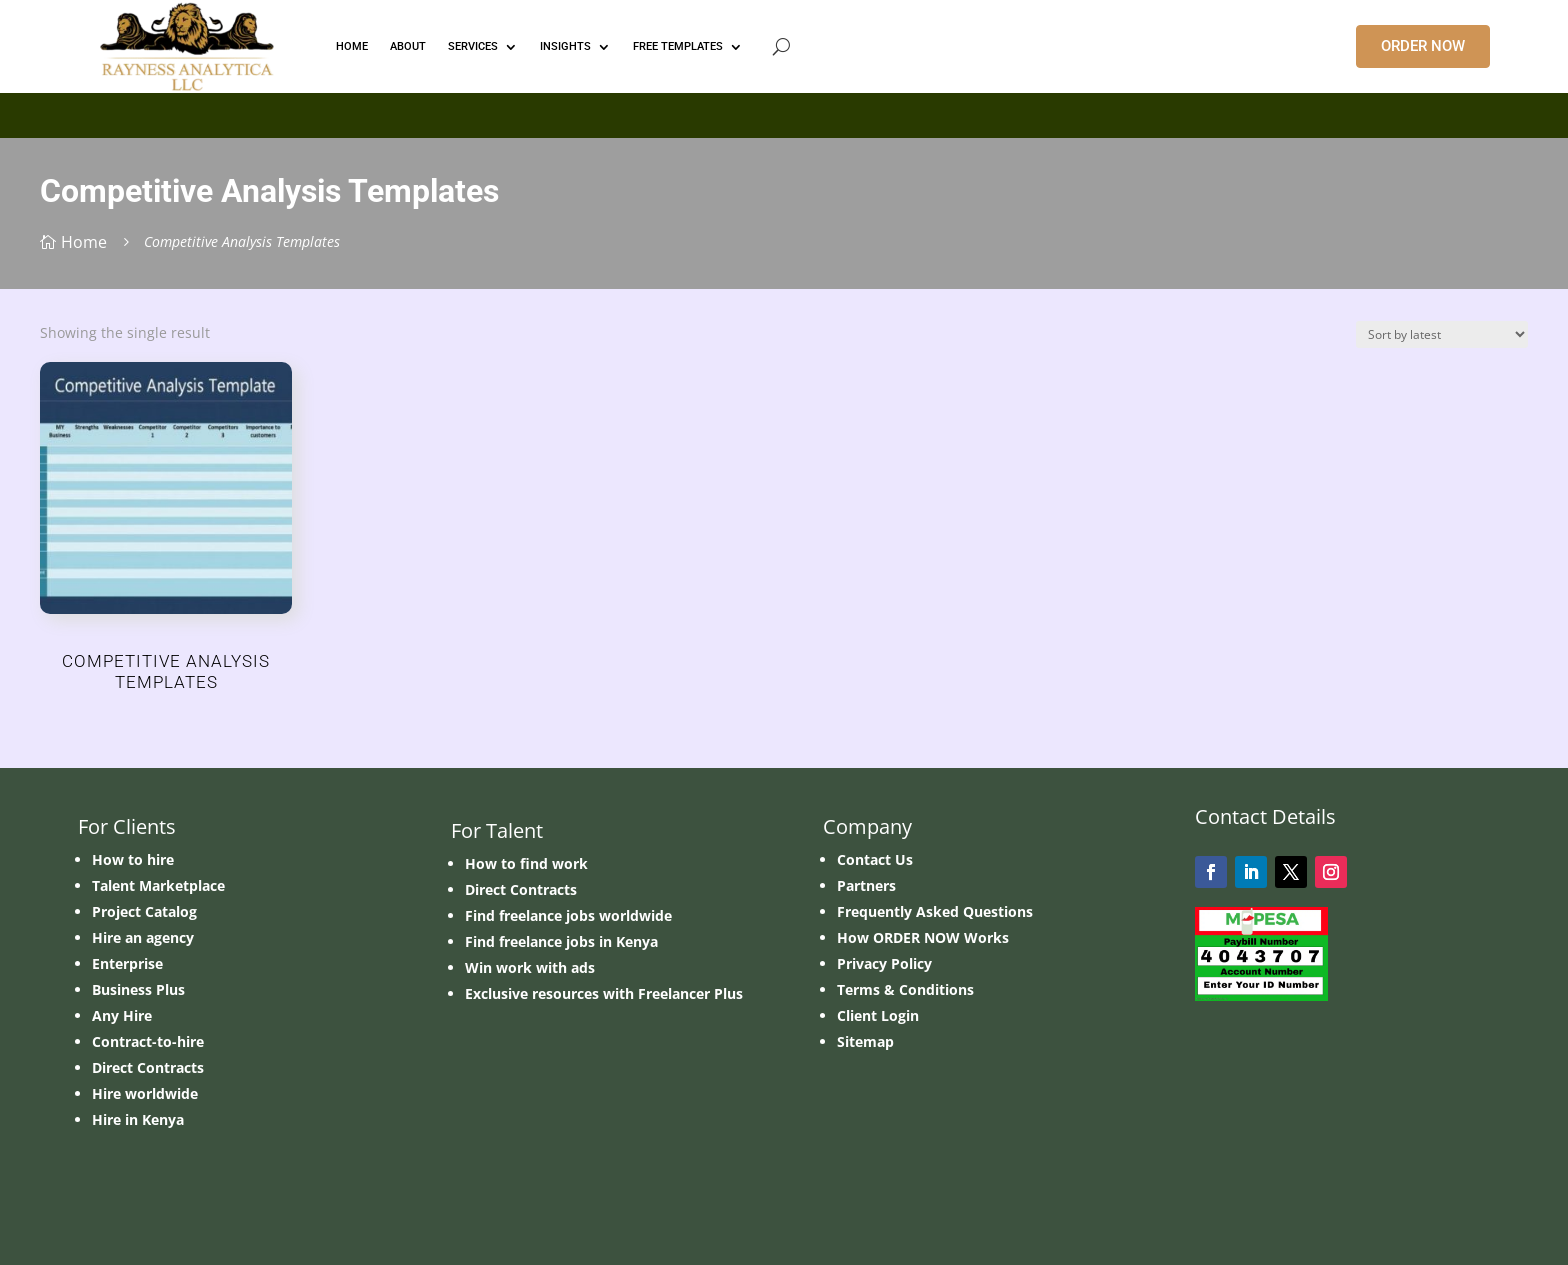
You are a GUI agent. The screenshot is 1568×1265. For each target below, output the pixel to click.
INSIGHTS (565, 46)
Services (473, 46)
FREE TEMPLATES (678, 46)
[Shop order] (1442, 334)
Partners (866, 885)
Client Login (878, 1015)
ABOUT (408, 46)
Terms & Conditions (905, 989)
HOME (352, 46)
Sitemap (865, 1041)
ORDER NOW (1423, 46)
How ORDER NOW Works (923, 937)
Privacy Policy (884, 963)
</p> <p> (784, 112)
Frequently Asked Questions (935, 911)
